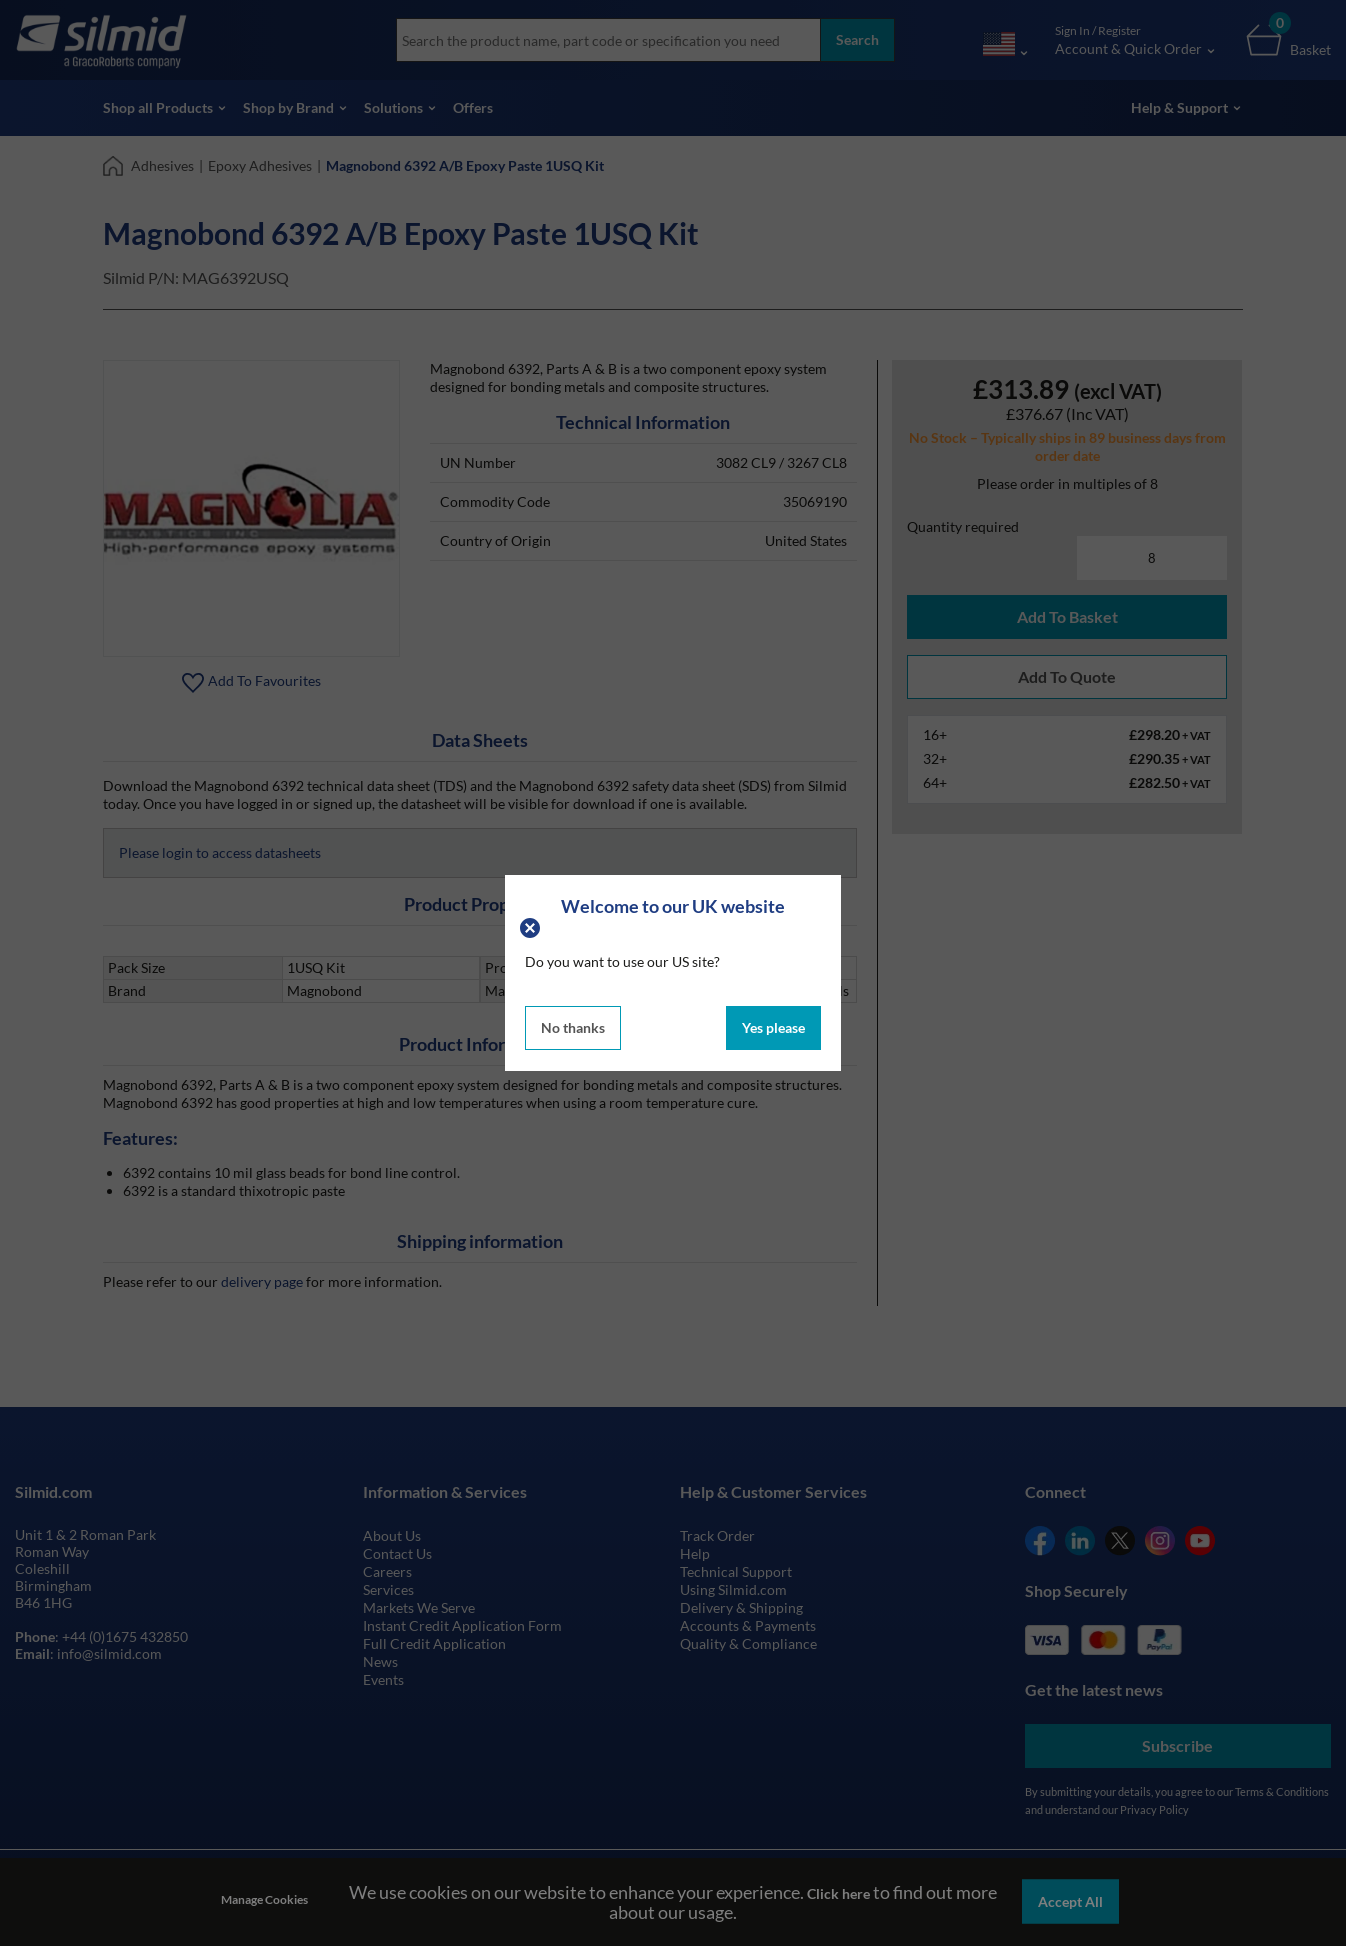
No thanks (573, 1027)
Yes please (773, 1027)
